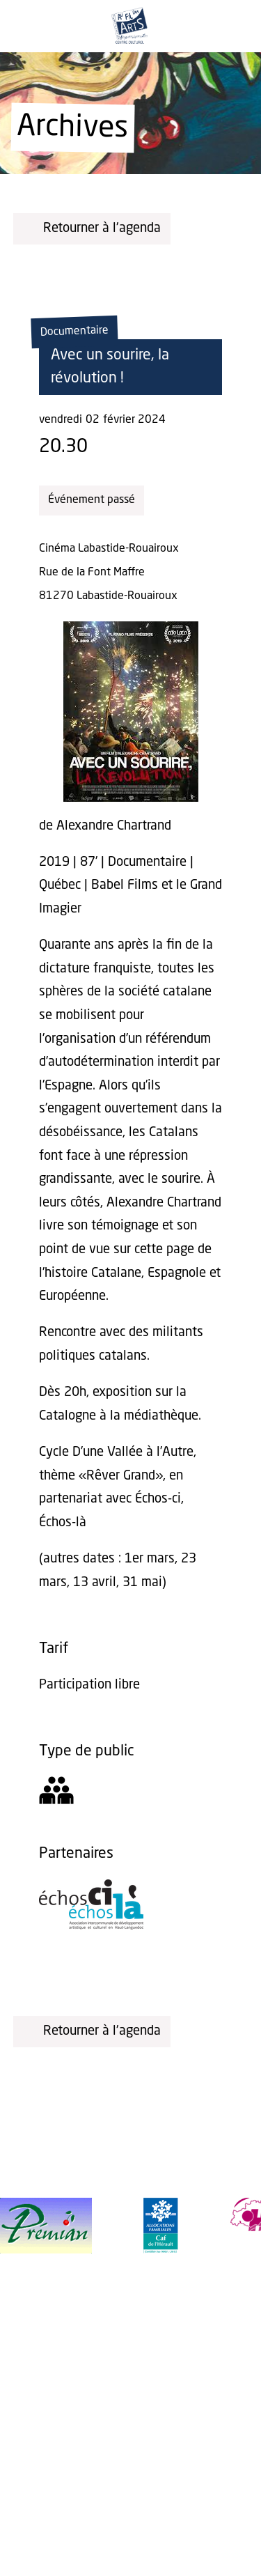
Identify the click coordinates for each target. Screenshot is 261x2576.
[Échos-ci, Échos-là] (91, 1926)
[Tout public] (56, 1794)
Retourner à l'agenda (92, 228)
